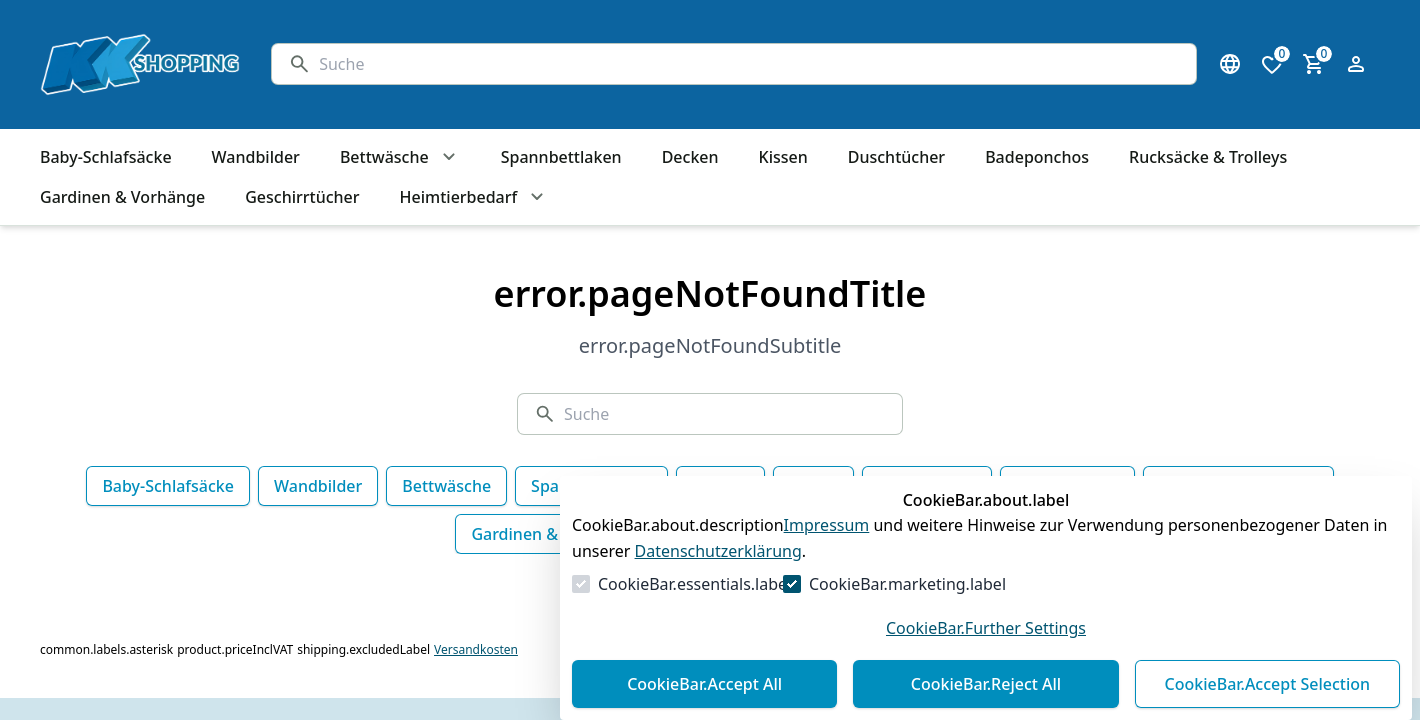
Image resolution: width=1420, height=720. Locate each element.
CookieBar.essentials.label (694, 584)
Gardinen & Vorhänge (553, 534)
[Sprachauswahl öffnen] (1230, 64)
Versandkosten (476, 650)
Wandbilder (318, 486)
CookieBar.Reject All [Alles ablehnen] (986, 684)
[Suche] (749, 64)
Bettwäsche (446, 486)
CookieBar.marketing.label (907, 584)
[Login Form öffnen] (1356, 64)
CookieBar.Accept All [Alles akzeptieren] (704, 684)
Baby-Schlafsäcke (168, 486)
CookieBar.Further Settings (986, 628)
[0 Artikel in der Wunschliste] (1272, 64)
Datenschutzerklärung (718, 551)
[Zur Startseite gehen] (136, 64)
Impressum (827, 525)
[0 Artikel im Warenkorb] (1314, 64)
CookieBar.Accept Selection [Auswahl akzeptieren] (1268, 684)
